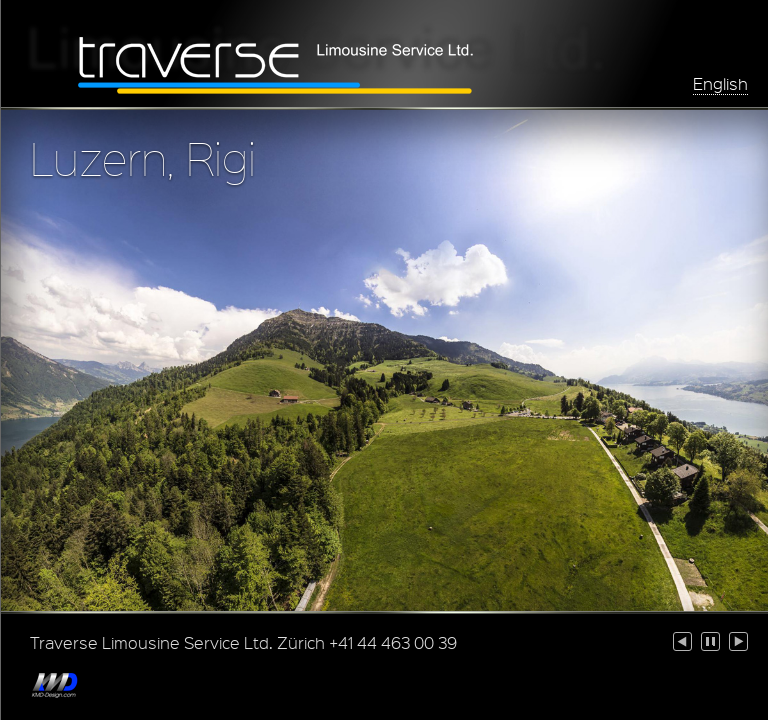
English (720, 83)
